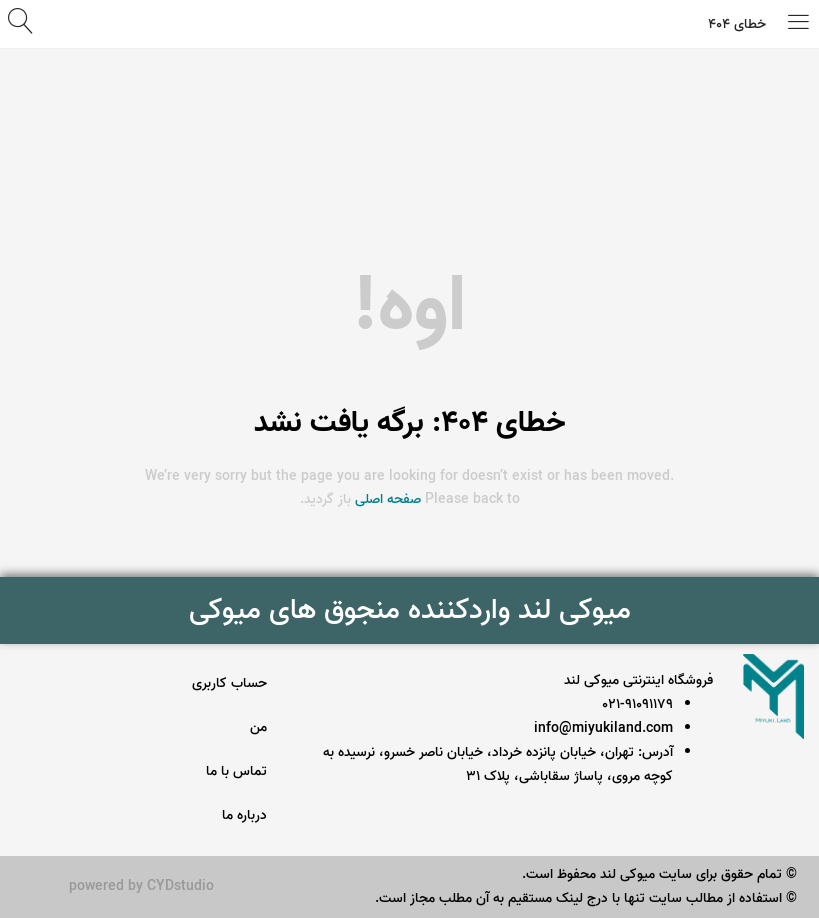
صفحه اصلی (388, 499)
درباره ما (244, 815)
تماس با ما (236, 771)
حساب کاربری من (229, 705)
